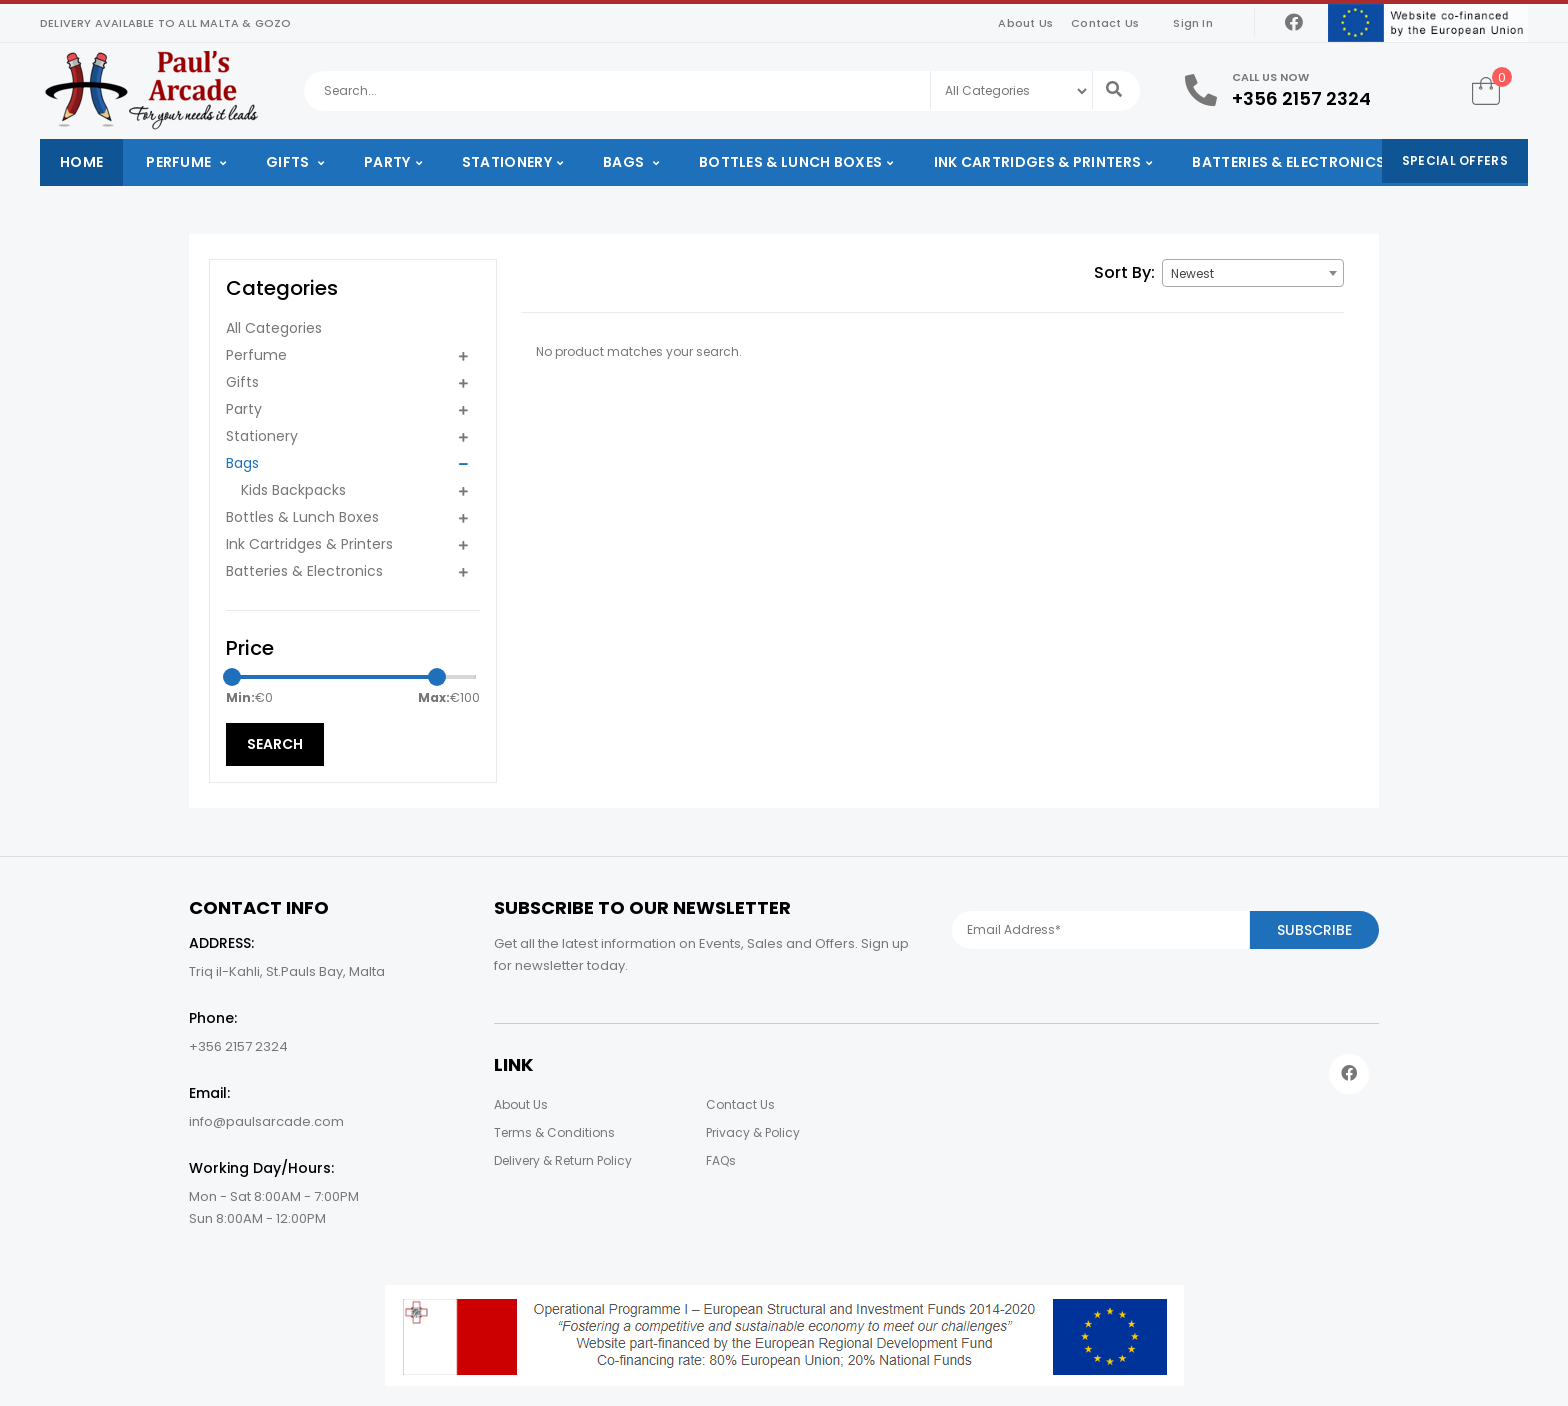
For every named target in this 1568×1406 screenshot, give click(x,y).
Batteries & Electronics (1288, 162)
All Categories (274, 328)
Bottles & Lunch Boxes (790, 162)
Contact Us (1105, 23)
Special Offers (1455, 160)
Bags (625, 162)
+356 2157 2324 (1301, 98)
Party (387, 162)
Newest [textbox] (1192, 273)
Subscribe (1314, 930)
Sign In (1192, 23)
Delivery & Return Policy (563, 1160)
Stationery (507, 162)
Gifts (289, 162)
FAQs (721, 1160)
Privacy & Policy (753, 1132)
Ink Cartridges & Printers (1038, 162)
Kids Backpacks (293, 490)
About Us (1025, 23)
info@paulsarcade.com (266, 1121)
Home (81, 162)
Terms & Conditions (554, 1132)
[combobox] (1253, 273)
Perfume (180, 162)
